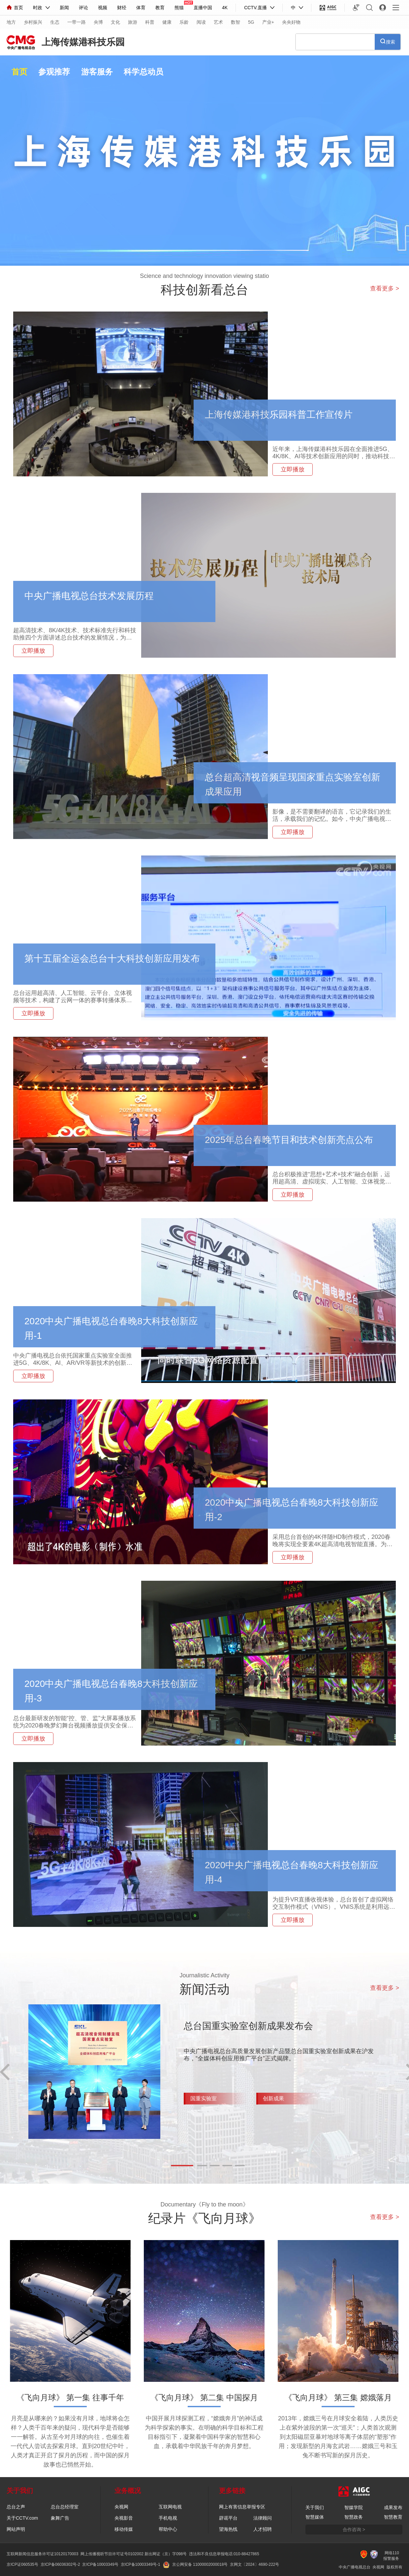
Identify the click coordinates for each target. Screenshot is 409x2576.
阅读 (201, 22)
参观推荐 (54, 71)
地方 (11, 22)
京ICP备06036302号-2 (60, 2564)
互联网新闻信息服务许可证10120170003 (42, 2554)
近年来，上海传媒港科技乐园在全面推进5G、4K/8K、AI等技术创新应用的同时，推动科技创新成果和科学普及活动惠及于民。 (333, 456)
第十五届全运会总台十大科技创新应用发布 (112, 958)
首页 (15, 7)
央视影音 (123, 2518)
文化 (115, 22)
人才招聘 (262, 2529)
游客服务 (97, 71)
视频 (102, 7)
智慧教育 (393, 2517)
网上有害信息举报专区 (242, 2506)
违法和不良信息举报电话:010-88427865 (224, 2554)
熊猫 (179, 7)
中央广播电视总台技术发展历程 (89, 596)
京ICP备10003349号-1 (140, 2564)
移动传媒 (123, 2529)
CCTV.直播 (255, 7)
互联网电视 (170, 2506)
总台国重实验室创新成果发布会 (248, 2026)
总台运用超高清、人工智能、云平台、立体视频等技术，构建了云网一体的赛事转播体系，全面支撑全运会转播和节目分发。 (72, 1000)
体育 (140, 7)
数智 (235, 22)
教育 (160, 7)
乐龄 (184, 22)
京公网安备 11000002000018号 (195, 2564)
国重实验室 (203, 2098)
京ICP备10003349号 (100, 2564)
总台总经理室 (65, 2506)
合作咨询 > (354, 2529)
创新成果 (273, 2098)
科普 (149, 22)
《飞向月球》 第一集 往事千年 (70, 2397)
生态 (54, 22)
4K (225, 7)
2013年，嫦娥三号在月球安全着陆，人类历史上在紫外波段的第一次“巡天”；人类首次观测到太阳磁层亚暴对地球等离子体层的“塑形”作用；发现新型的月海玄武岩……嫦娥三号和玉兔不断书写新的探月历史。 (338, 2437)
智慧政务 (353, 2517)
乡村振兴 (33, 22)
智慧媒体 (314, 2517)
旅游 (132, 22)
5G (251, 22)
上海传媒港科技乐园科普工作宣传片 (279, 414)
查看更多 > (384, 288)
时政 (37, 7)
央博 (98, 22)
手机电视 (168, 2518)
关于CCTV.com (22, 2518)
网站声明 (16, 2529)
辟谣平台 (228, 2518)
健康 (167, 22)
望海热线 (228, 2529)
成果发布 (393, 2507)
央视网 (121, 2506)
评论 (83, 7)
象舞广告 (60, 2518)
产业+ (268, 22)
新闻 (64, 7)
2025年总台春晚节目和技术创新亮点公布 (289, 1140)
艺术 (218, 22)
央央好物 (291, 22)
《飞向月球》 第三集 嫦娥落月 (338, 2397)
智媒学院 (353, 2507)
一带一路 (76, 22)
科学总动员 (143, 71)
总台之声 (16, 2506)
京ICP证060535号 (22, 2564)
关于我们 (314, 2507)
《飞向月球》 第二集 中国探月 (204, 2397)
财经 (121, 7)
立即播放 (292, 469)
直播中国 (203, 7)
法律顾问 (262, 2518)
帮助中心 (168, 2529)
